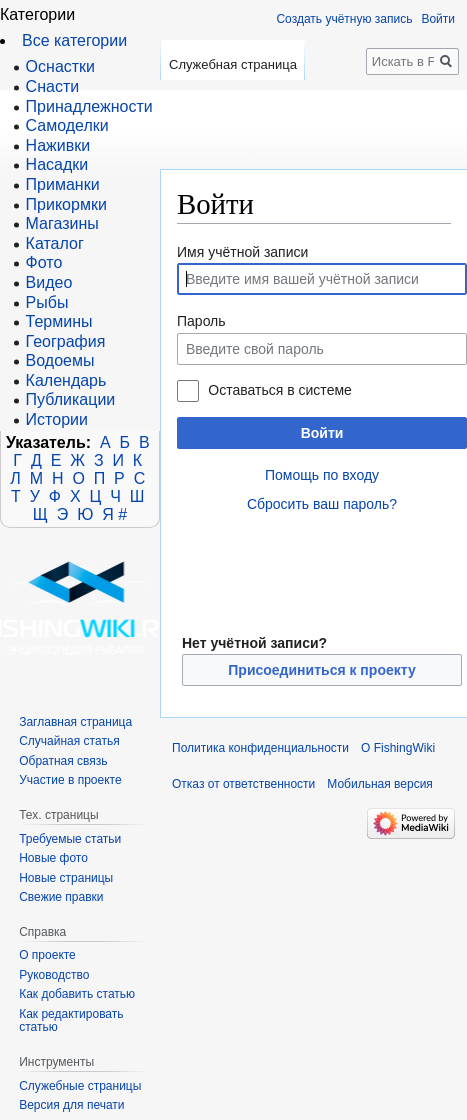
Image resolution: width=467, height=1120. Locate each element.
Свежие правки (61, 897)
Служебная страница (233, 64)
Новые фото (53, 858)
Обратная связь (63, 761)
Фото (44, 262)
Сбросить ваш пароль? (322, 504)
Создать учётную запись (344, 19)
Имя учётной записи (242, 252)
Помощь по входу (322, 475)
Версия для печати (71, 1105)
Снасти (53, 86)
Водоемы (60, 360)
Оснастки (60, 66)
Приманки (63, 184)
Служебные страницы (80, 1086)
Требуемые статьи (70, 839)
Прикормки (66, 204)
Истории (57, 419)
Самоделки (67, 125)
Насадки (57, 164)
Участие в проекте (70, 780)
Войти (322, 433)
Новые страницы (66, 878)
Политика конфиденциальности (260, 748)
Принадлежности (89, 106)
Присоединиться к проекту (321, 670)
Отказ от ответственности (243, 784)
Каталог (55, 243)
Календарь (66, 380)
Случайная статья (69, 741)
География (66, 341)
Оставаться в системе (279, 390)
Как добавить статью (77, 994)
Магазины (62, 223)
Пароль (201, 321)
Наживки (58, 145)
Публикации (71, 399)
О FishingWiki (398, 748)
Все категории (74, 40)
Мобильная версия (380, 784)
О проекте (47, 955)
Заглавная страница (75, 722)
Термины (59, 321)
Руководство (54, 975)
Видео (49, 282)
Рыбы (47, 302)
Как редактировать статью (71, 1021)
